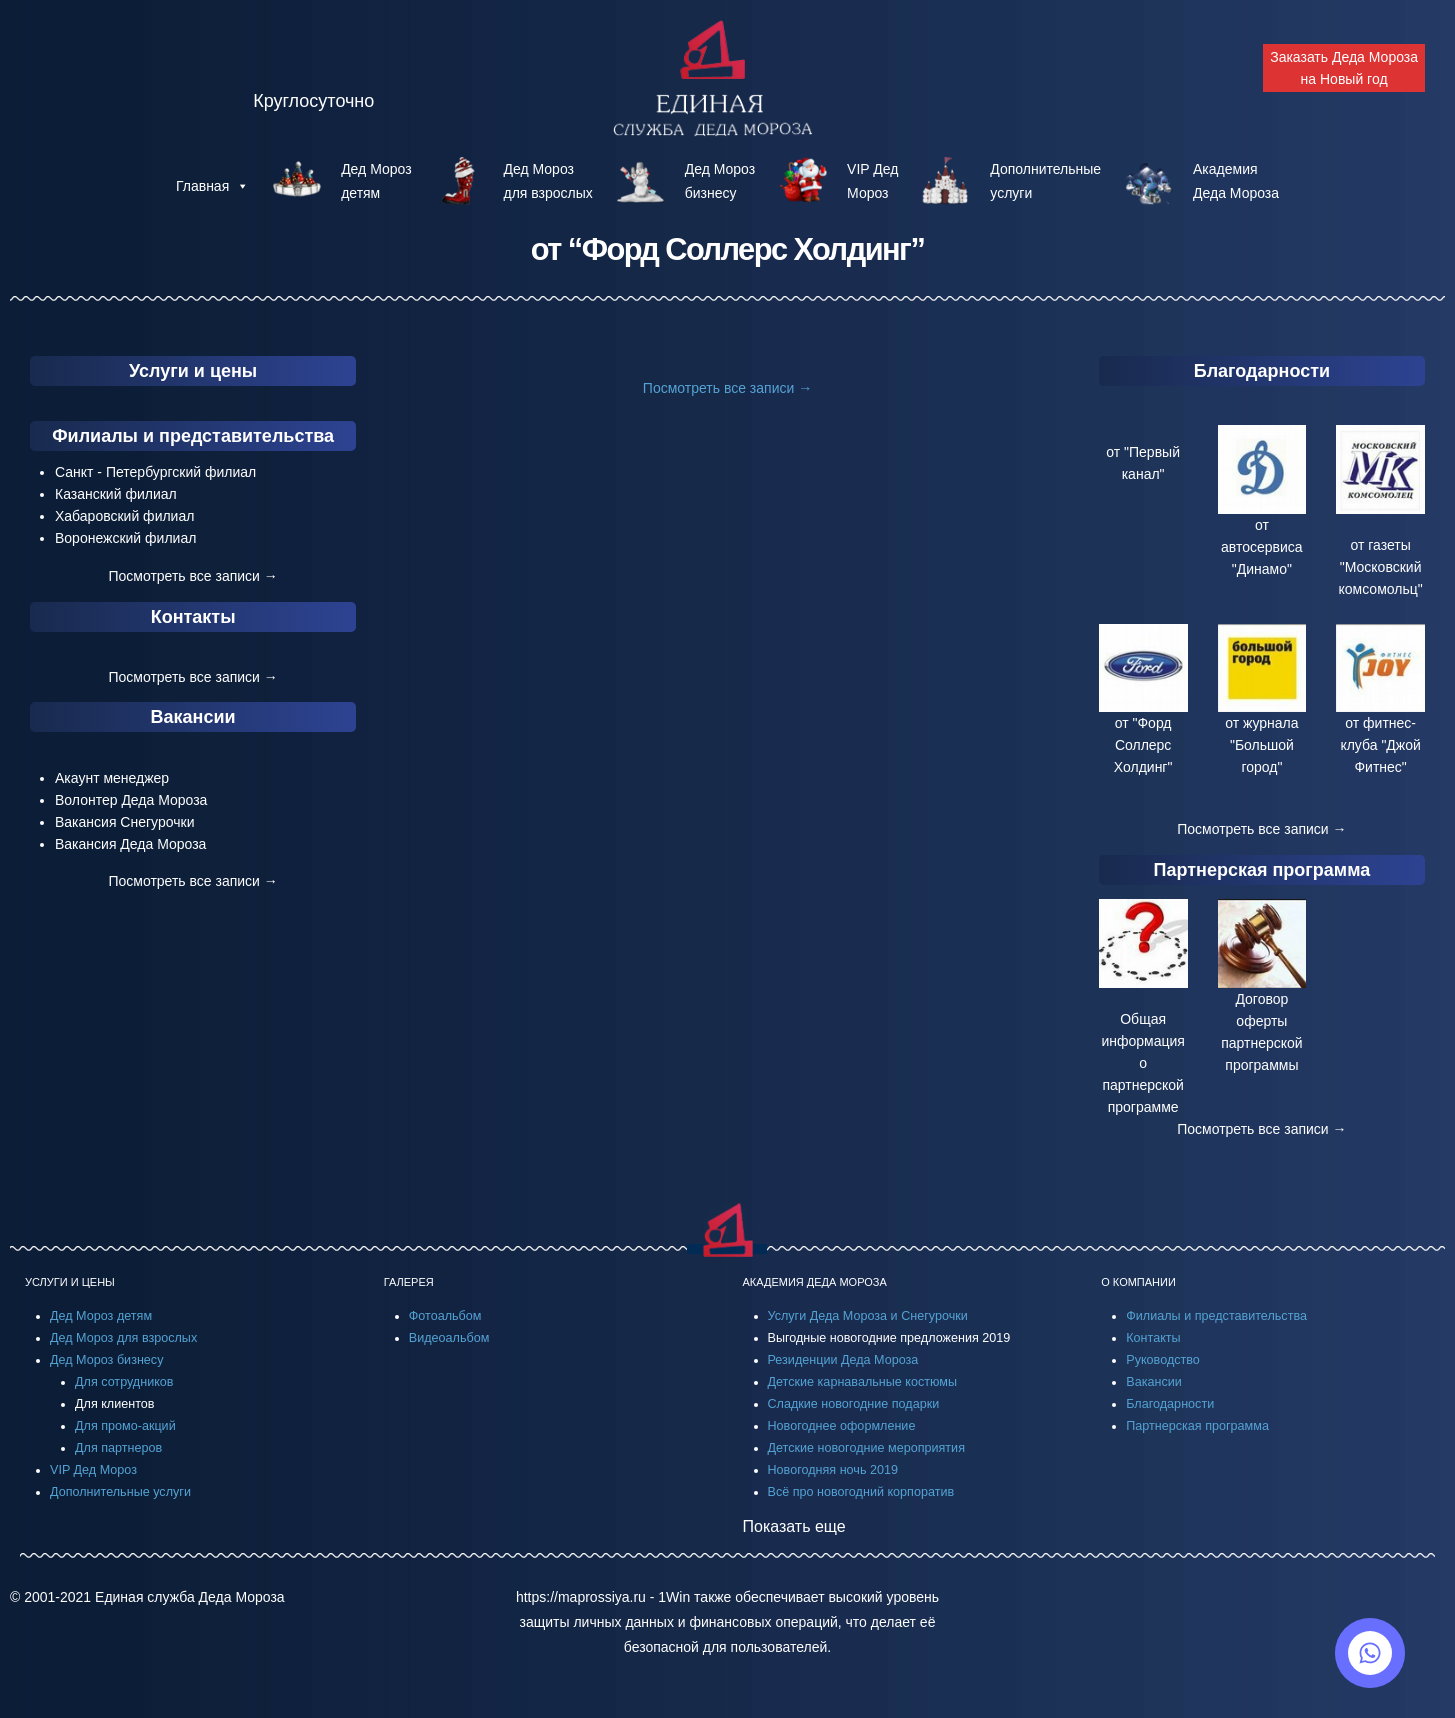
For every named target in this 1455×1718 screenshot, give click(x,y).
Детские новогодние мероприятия (866, 1448)
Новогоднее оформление (842, 1426)
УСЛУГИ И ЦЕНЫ (70, 1282)
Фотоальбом (445, 1316)
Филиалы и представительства (193, 436)
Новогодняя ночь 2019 (833, 1470)
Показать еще (794, 1526)
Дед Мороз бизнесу (106, 1360)
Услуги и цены (193, 371)
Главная (212, 186)
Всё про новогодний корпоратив (861, 1492)
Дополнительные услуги (120, 1492)
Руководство (1163, 1360)
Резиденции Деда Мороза (843, 1360)
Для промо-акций (125, 1426)
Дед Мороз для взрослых (123, 1338)
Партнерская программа (1262, 870)
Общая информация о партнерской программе (1142, 1063)
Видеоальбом (449, 1338)
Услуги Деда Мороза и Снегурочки (868, 1316)
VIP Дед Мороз (93, 1470)
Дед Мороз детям (101, 1316)
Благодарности (1262, 371)
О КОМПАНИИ (1138, 1282)
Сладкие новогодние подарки (854, 1404)
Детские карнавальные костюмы (863, 1382)
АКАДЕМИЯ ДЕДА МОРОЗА (815, 1282)
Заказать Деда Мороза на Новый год (1344, 68)
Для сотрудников (124, 1382)
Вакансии (193, 717)
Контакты (193, 617)
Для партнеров (118, 1448)
